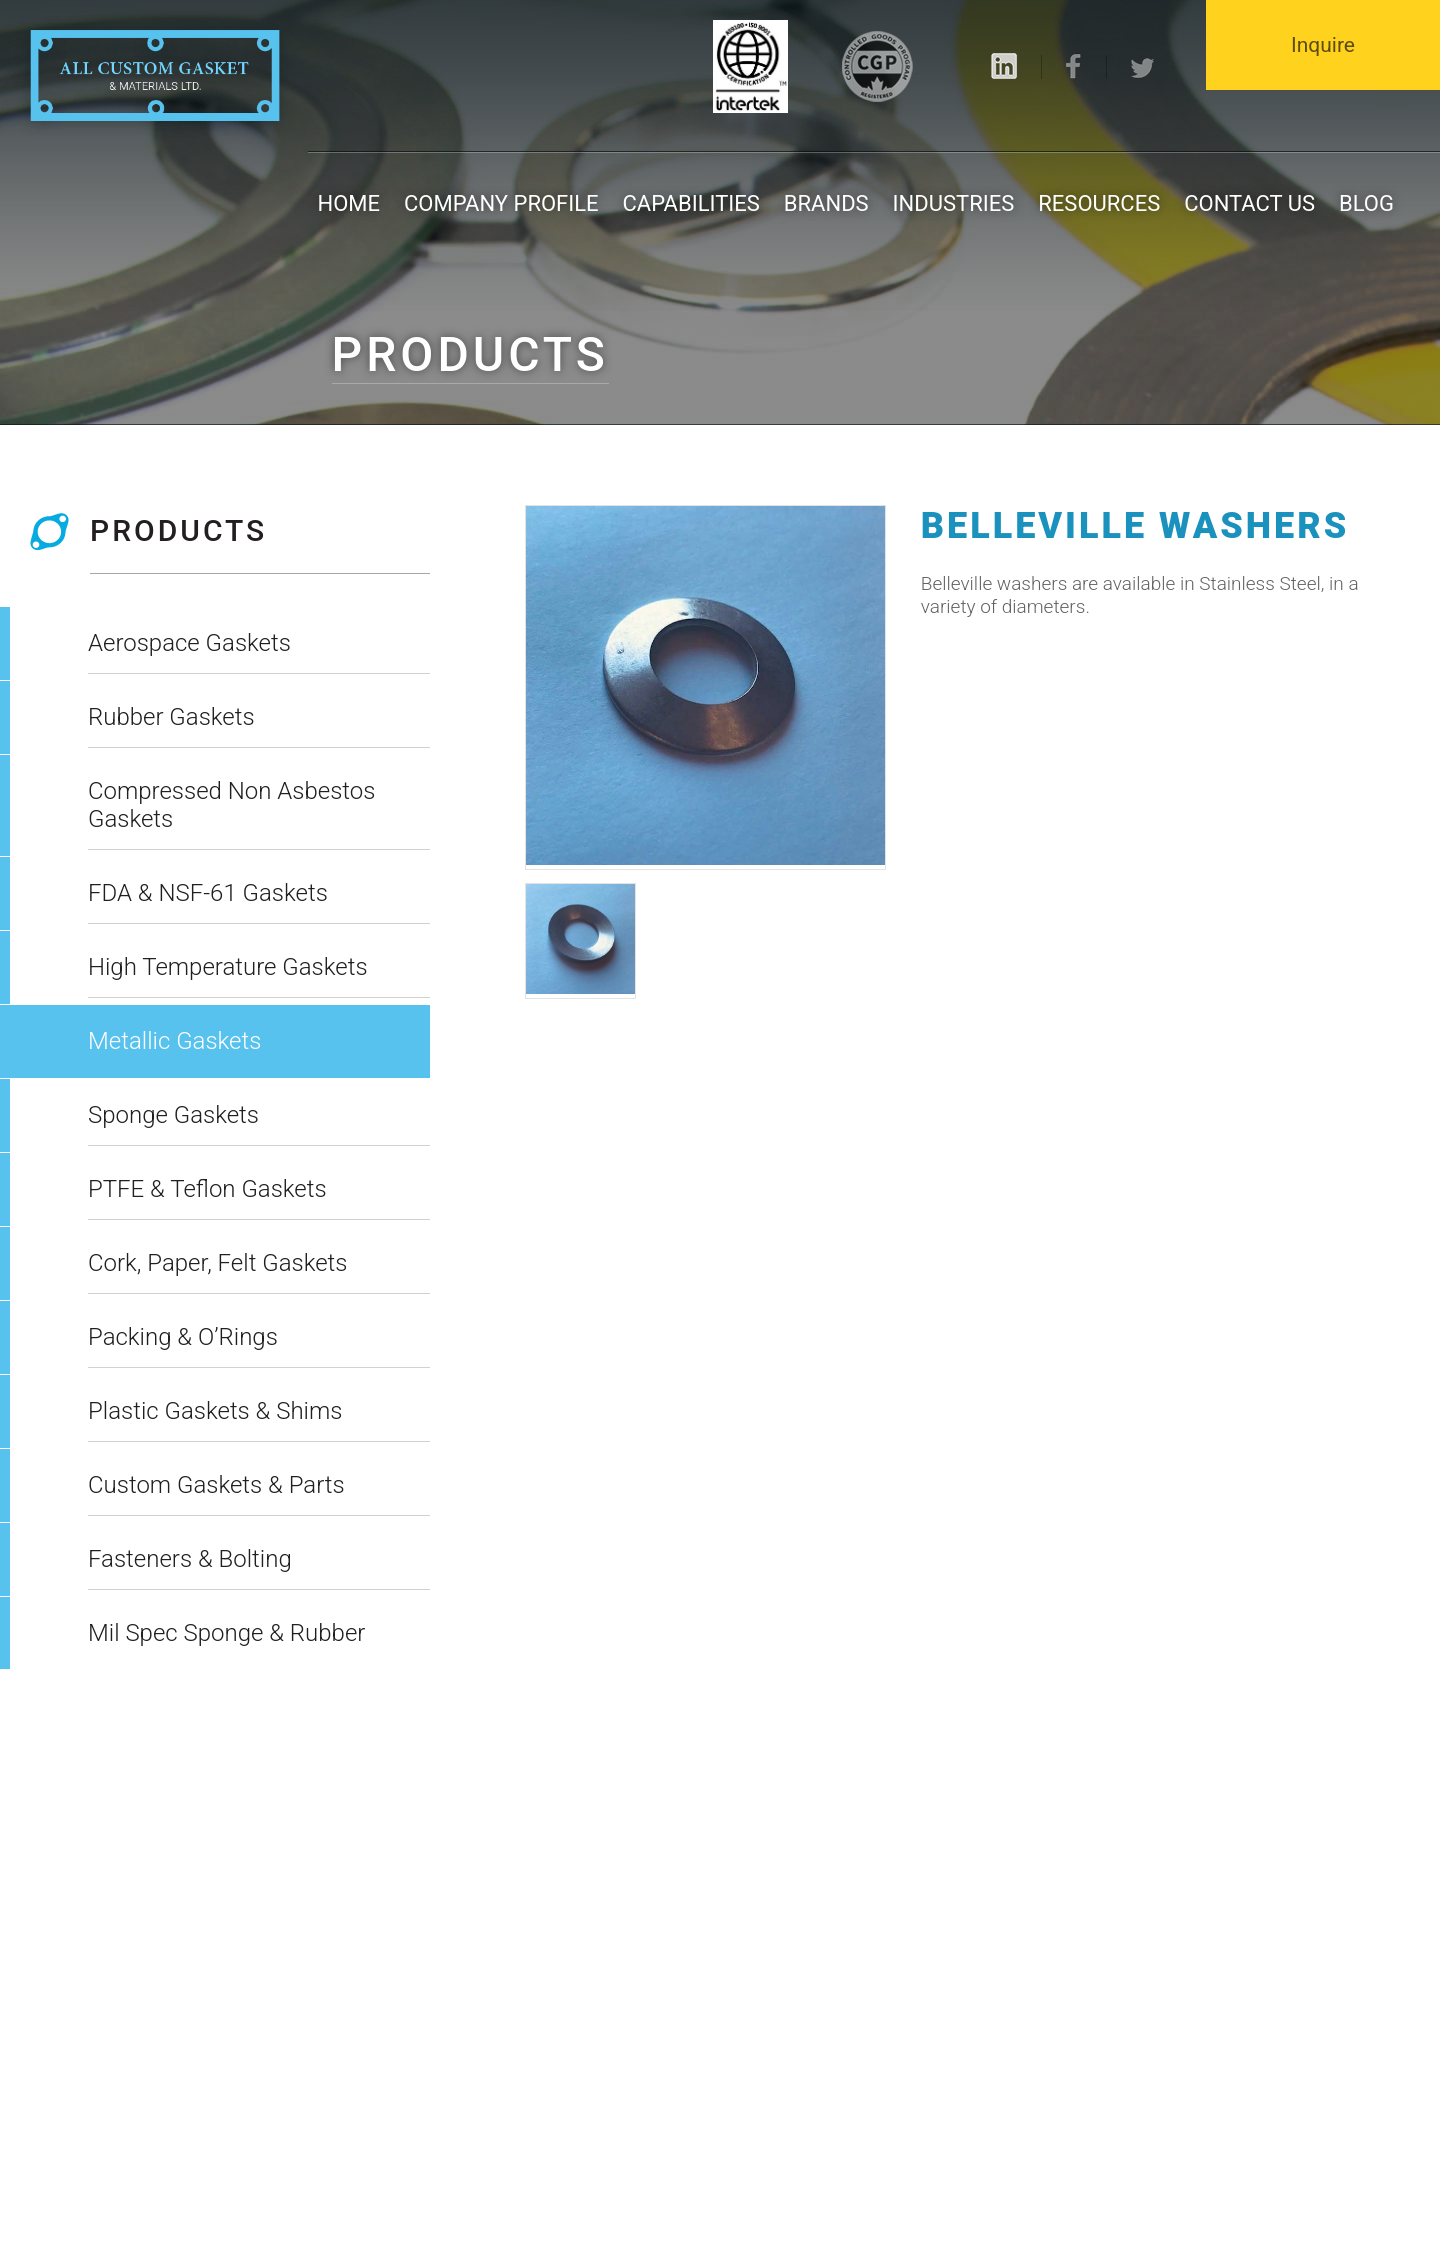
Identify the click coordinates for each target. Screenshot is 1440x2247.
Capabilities (691, 203)
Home (349, 203)
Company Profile (501, 203)
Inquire (1323, 45)
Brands (826, 203)
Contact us (1249, 203)
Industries (954, 203)
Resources (1099, 203)
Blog (1366, 203)
